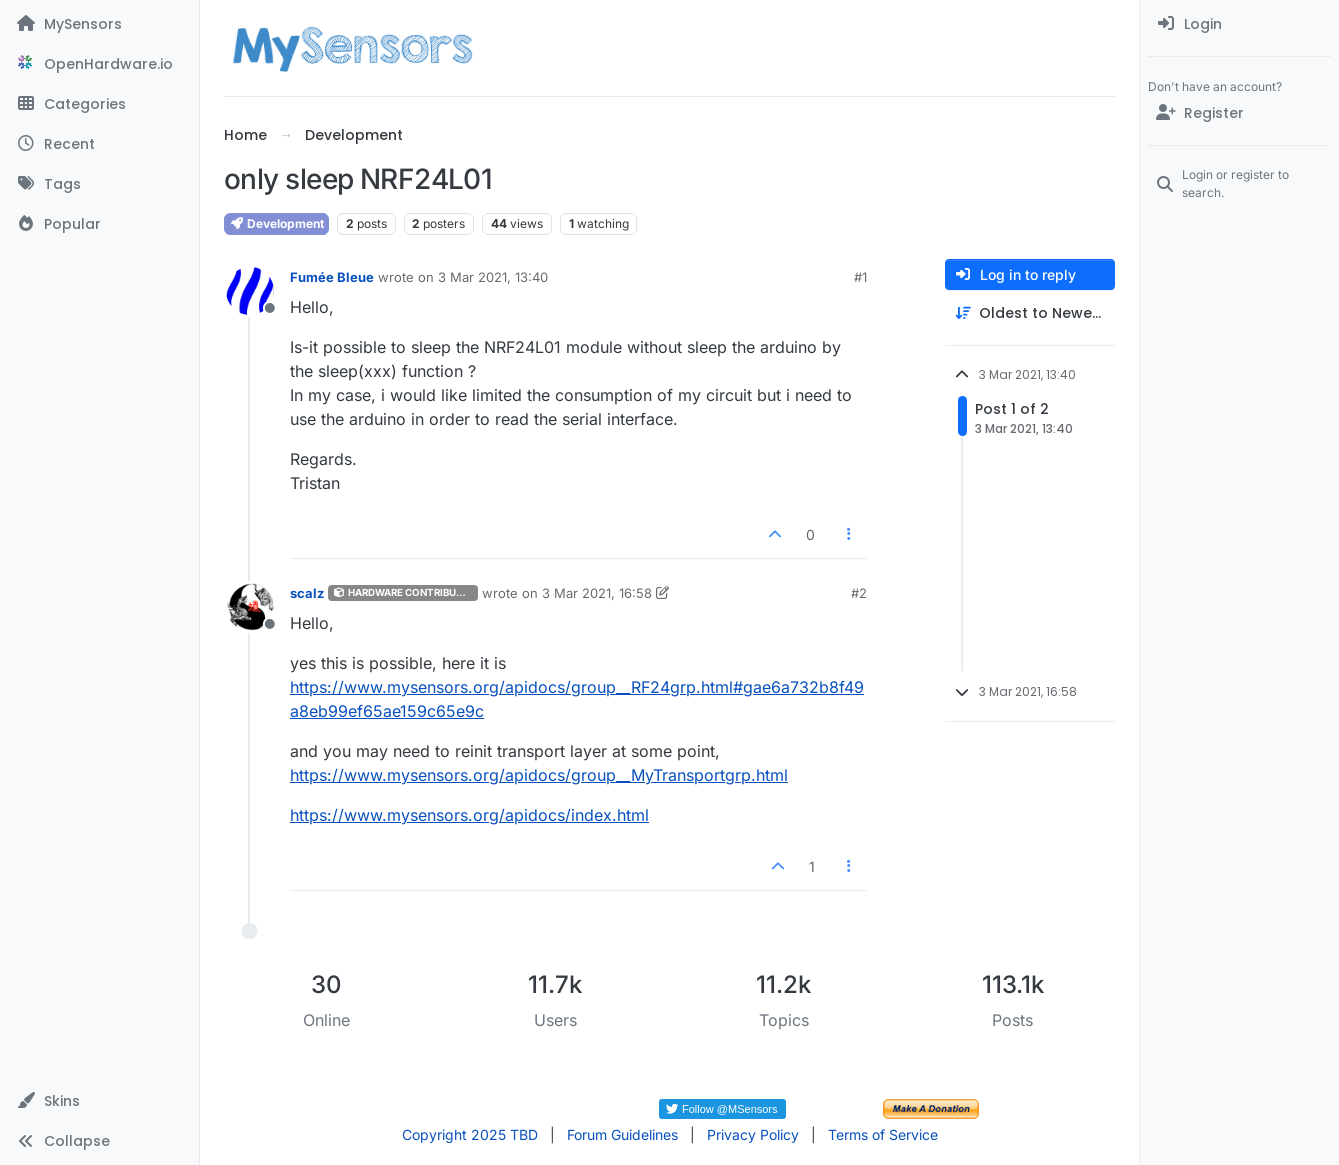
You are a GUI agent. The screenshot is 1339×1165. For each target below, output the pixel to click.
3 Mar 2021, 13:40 (493, 277)
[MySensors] (99, 24)
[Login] (1239, 24)
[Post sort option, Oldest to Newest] (1030, 313)
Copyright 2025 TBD (470, 1134)
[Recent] (99, 144)
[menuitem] (1239, 24)
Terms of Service (883, 1134)
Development (276, 223)
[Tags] (99, 184)
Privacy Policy (753, 1134)
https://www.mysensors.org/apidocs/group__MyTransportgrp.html (539, 775)
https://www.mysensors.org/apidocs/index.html (469, 815)
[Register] (1239, 113)
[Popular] (99, 224)
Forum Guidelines (622, 1134)
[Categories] (99, 104)
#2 (859, 593)
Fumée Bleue (332, 277)
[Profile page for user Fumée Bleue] (250, 291)
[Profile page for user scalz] (250, 607)
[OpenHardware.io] (99, 64)
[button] (99, 1101)
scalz (307, 593)
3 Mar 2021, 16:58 (597, 593)
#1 (860, 277)
